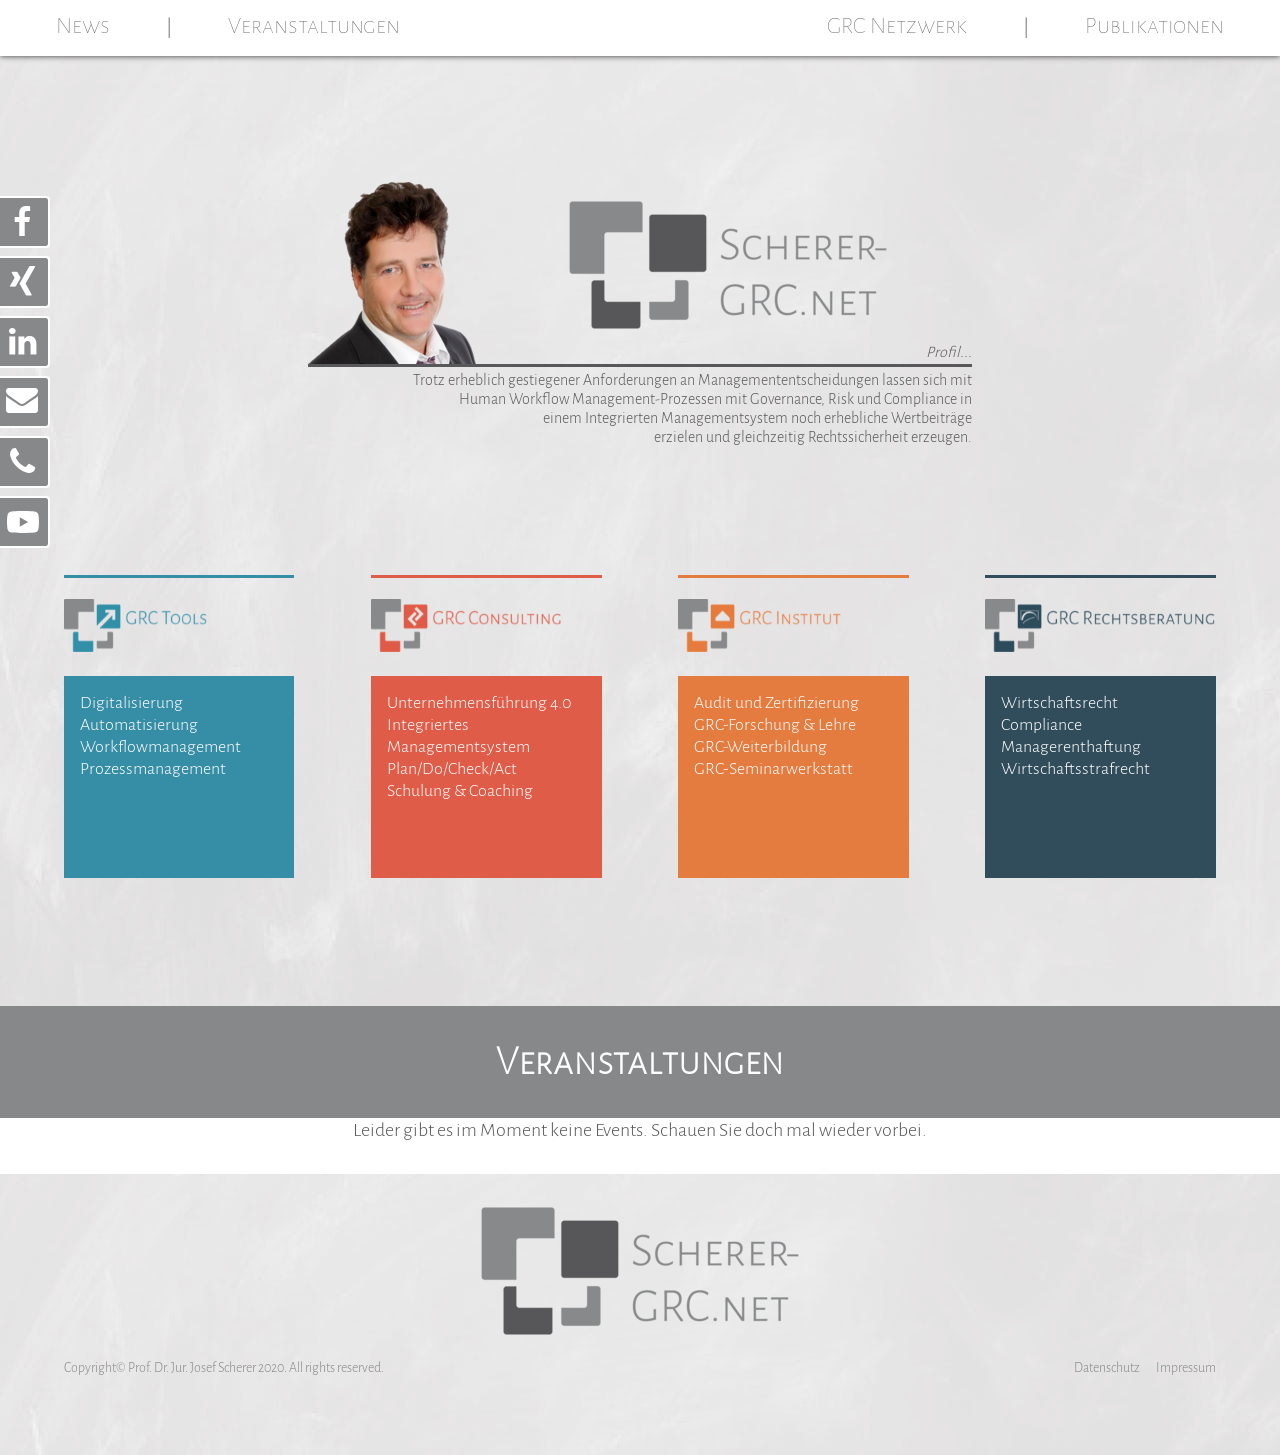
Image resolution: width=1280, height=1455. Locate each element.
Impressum (1186, 1368)
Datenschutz (1107, 1368)
